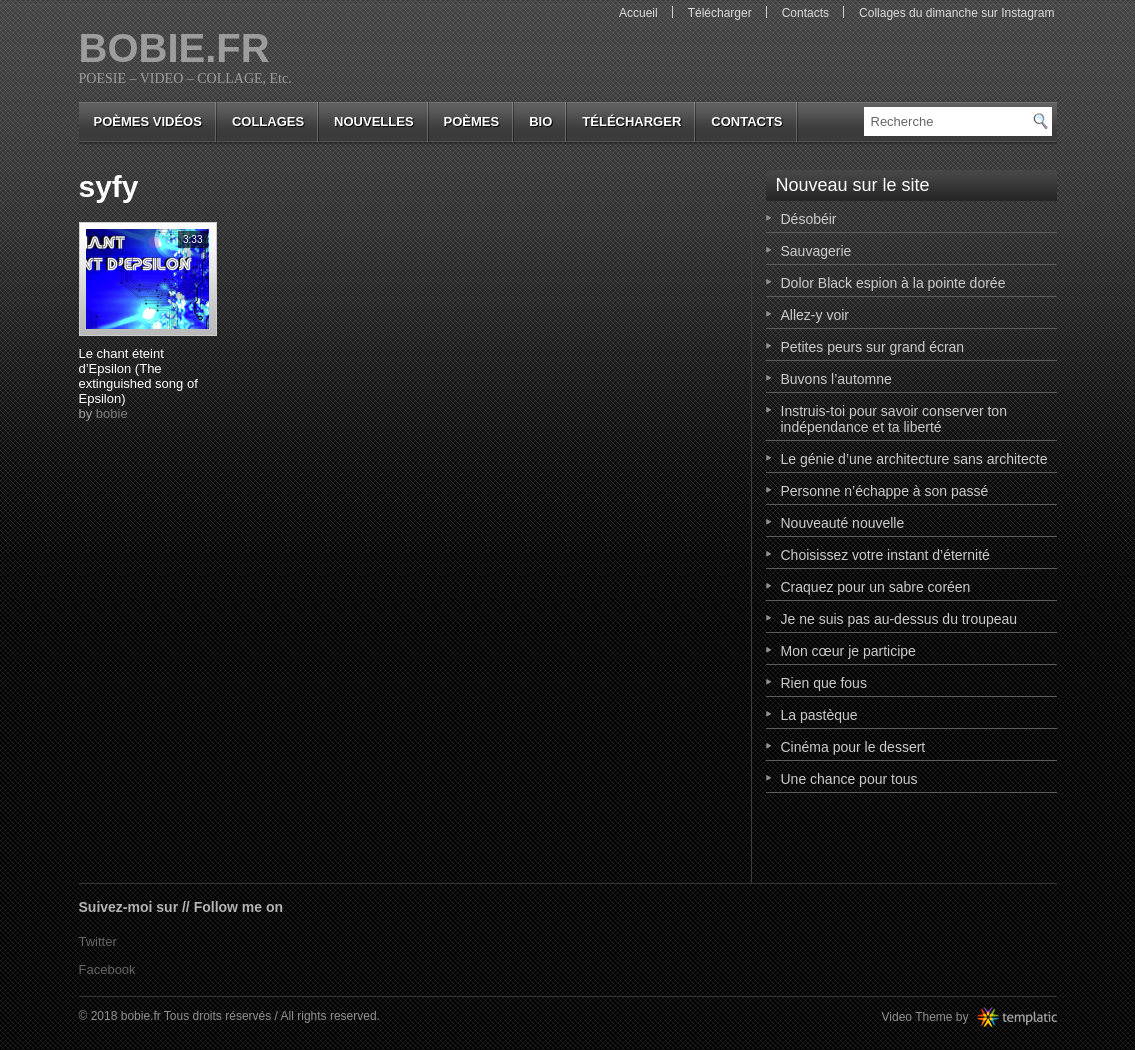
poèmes (472, 121)
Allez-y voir (815, 315)
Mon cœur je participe (848, 651)
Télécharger (720, 13)
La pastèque (819, 715)
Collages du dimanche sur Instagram (956, 13)
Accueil (638, 13)
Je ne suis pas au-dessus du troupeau (899, 619)
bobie (112, 413)
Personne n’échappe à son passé (885, 491)
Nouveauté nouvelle (843, 523)
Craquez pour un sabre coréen (876, 587)
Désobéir (809, 219)
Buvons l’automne (836, 379)
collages (268, 121)
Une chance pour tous (849, 779)
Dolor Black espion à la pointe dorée (893, 283)
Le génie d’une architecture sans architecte (914, 459)
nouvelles (373, 121)
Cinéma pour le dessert (853, 747)
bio (540, 121)
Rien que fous (824, 683)
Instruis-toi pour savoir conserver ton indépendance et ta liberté (894, 419)
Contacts (805, 13)
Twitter (98, 941)
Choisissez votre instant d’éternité (885, 555)
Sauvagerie (816, 251)
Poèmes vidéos (148, 121)
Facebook (107, 969)
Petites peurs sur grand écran (873, 347)
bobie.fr (174, 48)
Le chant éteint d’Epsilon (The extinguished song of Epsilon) (138, 376)
